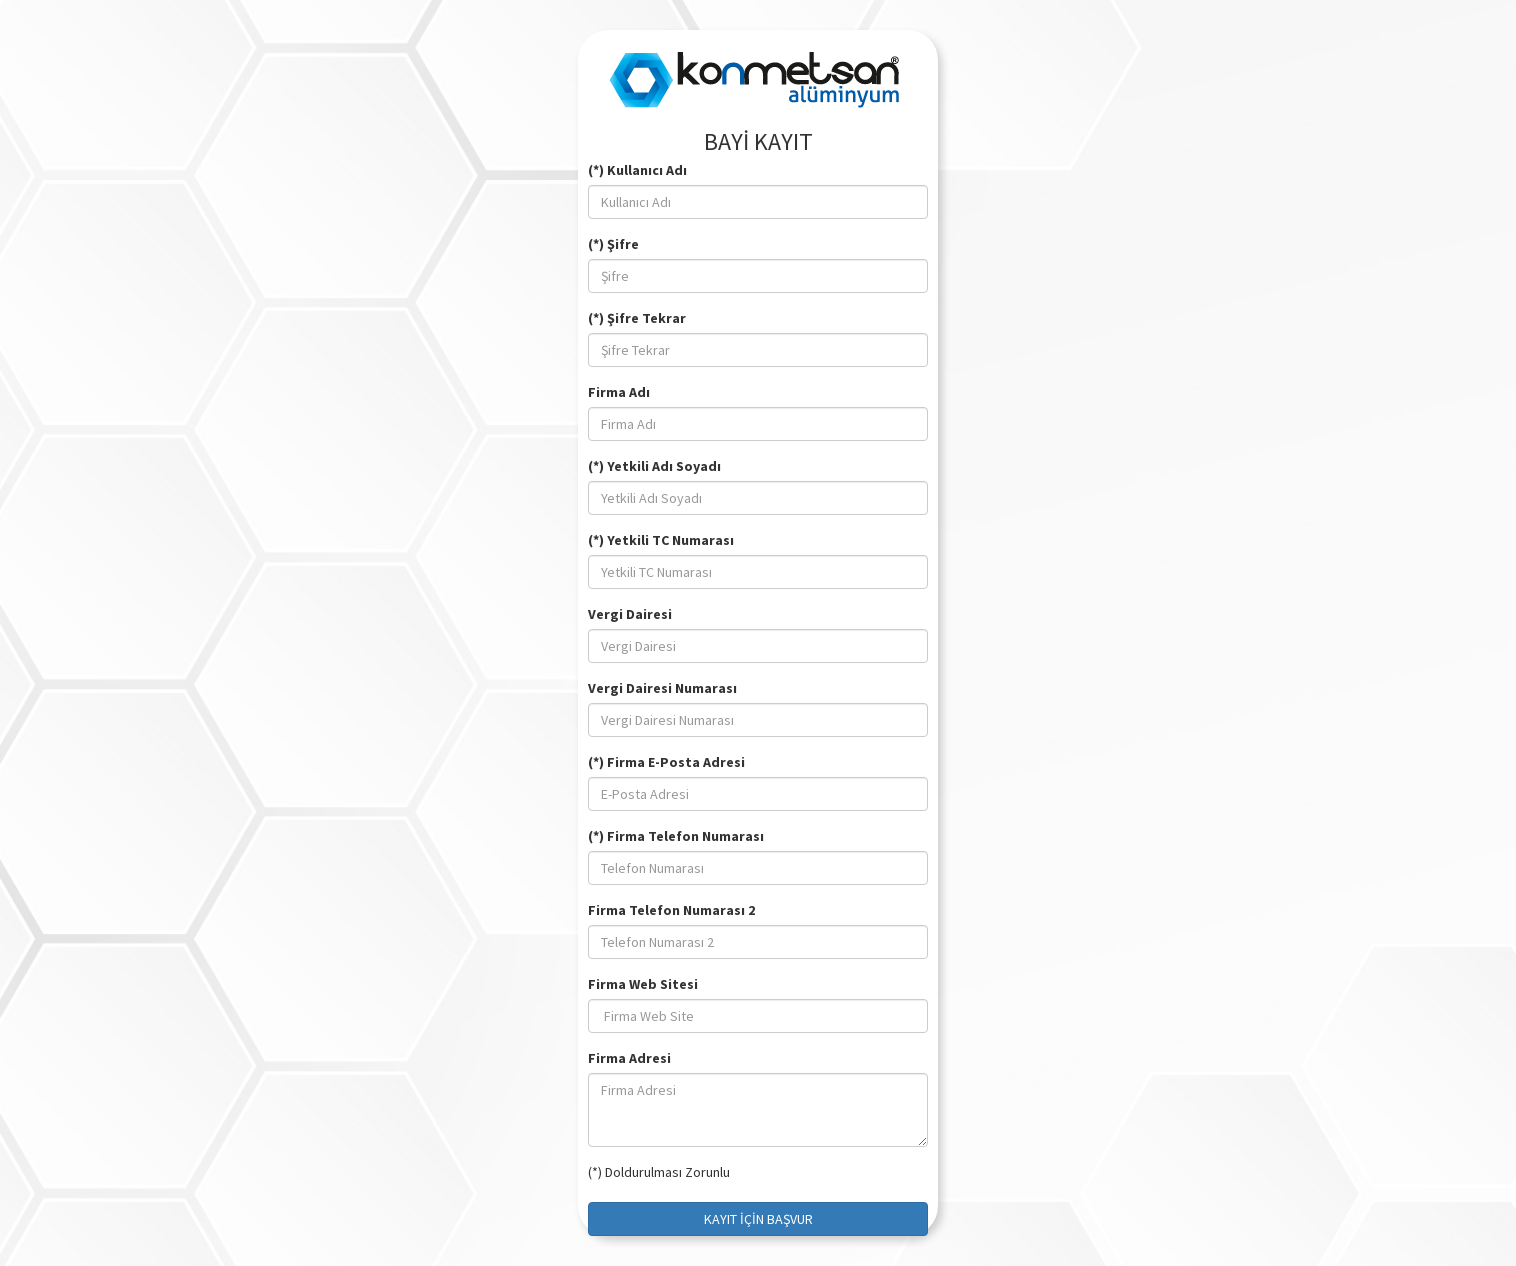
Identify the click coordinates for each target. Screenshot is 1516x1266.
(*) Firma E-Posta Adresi (666, 762)
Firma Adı (619, 392)
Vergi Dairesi (630, 614)
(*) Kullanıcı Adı (637, 170)
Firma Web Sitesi (643, 984)
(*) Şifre (613, 244)
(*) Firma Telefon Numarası (676, 836)
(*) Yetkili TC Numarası (661, 540)
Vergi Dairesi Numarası (662, 688)
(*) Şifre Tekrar (637, 318)
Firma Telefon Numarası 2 (671, 910)
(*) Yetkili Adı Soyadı (654, 466)
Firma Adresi (629, 1058)
